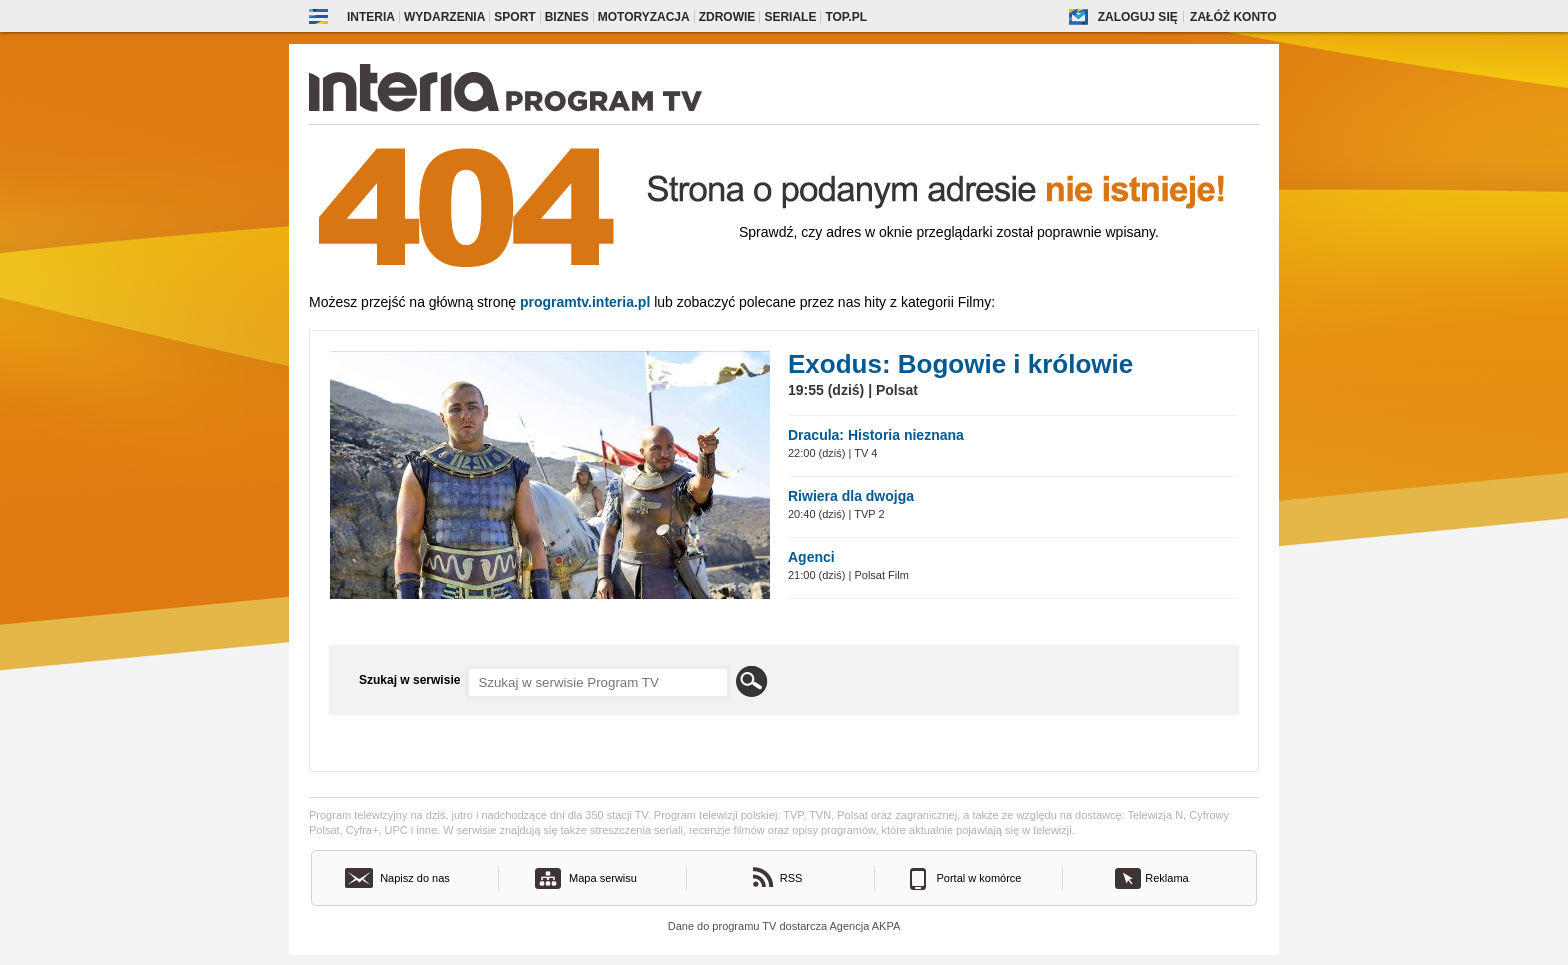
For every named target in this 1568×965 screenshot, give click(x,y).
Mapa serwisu (603, 878)
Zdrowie (727, 17)
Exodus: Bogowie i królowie (960, 364)
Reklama (1166, 878)
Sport (514, 17)
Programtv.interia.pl (585, 302)
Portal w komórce (979, 878)
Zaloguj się (1138, 17)
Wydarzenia (444, 17)
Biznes (567, 17)
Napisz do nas (415, 878)
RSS (791, 878)
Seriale (790, 17)
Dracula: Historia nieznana (876, 435)
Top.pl (846, 17)
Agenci (811, 557)
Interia (371, 17)
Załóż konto (1233, 17)
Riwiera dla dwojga (851, 496)
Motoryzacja (644, 17)
